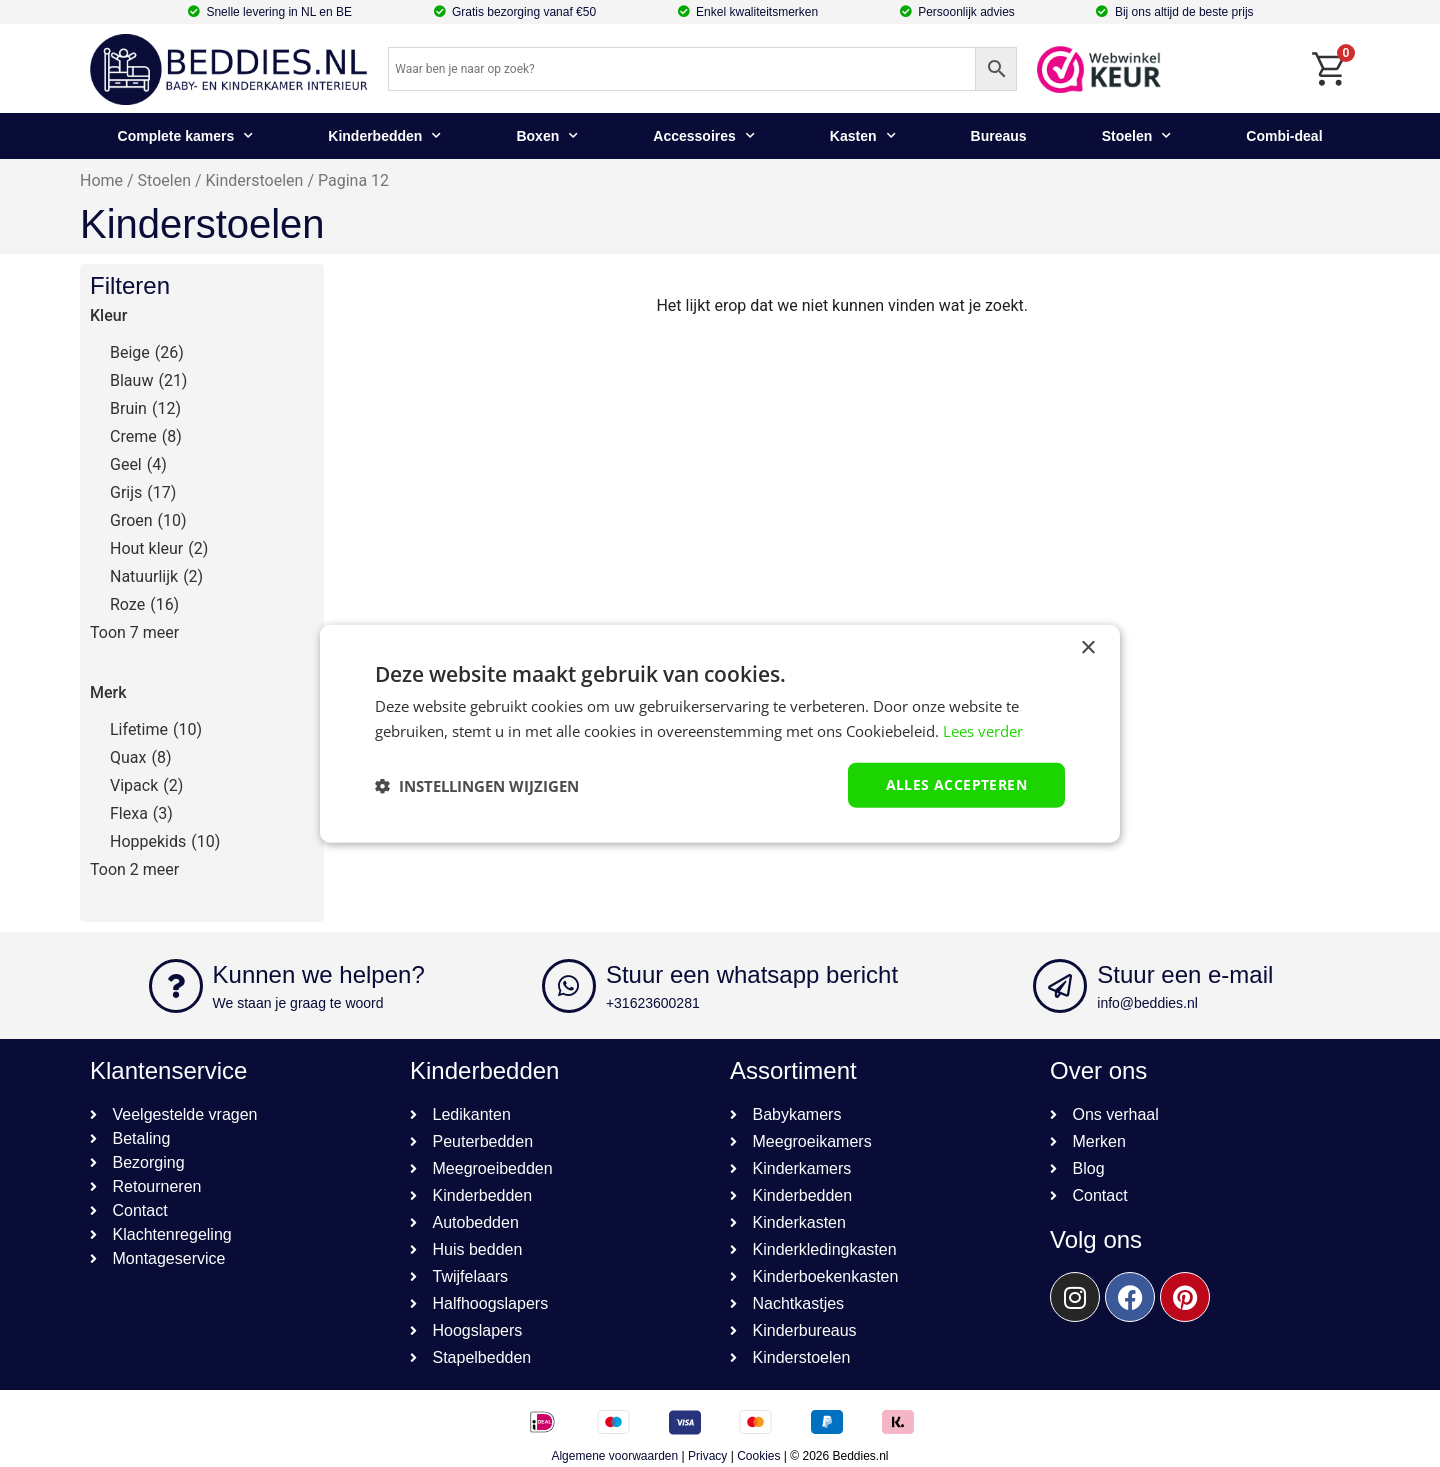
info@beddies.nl (1147, 1003)
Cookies (758, 1456)
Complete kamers (186, 136)
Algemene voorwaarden (614, 1456)
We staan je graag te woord (298, 1003)
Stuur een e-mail (1185, 974)
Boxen (547, 136)
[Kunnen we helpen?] (176, 986)
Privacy (707, 1456)
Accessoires (704, 136)
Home (101, 180)
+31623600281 (653, 1003)
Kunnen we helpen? (319, 974)
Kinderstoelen (255, 180)
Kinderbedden (384, 136)
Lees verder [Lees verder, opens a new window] (983, 730)
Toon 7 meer (134, 632)
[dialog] (720, 733)
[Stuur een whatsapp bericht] (569, 986)
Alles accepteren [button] (956, 784)
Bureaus (999, 136)
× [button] (1087, 647)
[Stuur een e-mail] (1060, 986)
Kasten (863, 136)
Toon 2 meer (134, 869)
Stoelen (1137, 136)
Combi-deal (1284, 136)
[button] (477, 785)
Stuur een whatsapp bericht (752, 974)
